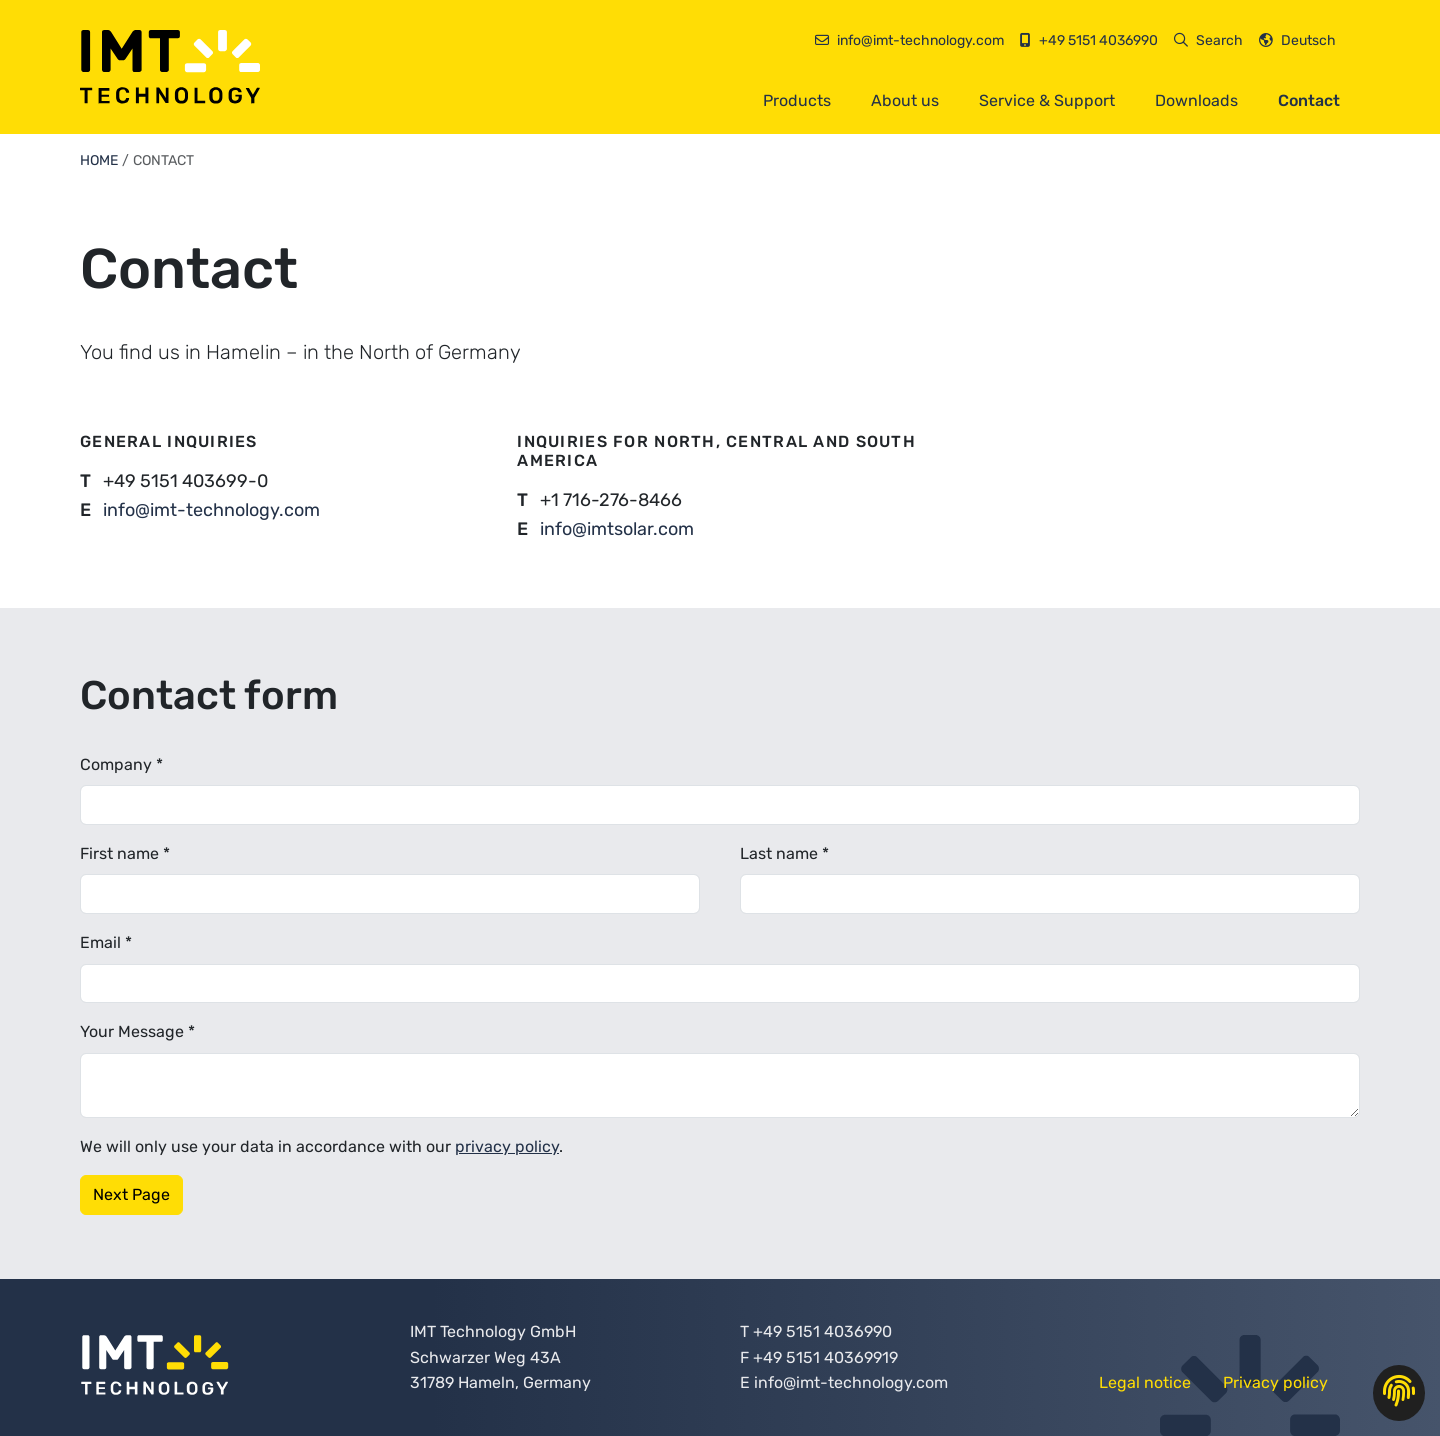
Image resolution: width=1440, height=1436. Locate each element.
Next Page (131, 1194)
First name (125, 853)
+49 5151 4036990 (822, 1331)
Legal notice (1145, 1382)
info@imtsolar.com (617, 529)
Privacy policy (1275, 1382)
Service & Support (1047, 100)
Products (797, 100)
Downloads (1196, 100)
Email (106, 942)
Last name (784, 853)
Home (99, 160)
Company (121, 764)
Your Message (137, 1031)
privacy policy (507, 1146)
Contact (1309, 100)
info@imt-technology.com (211, 510)
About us (905, 100)
